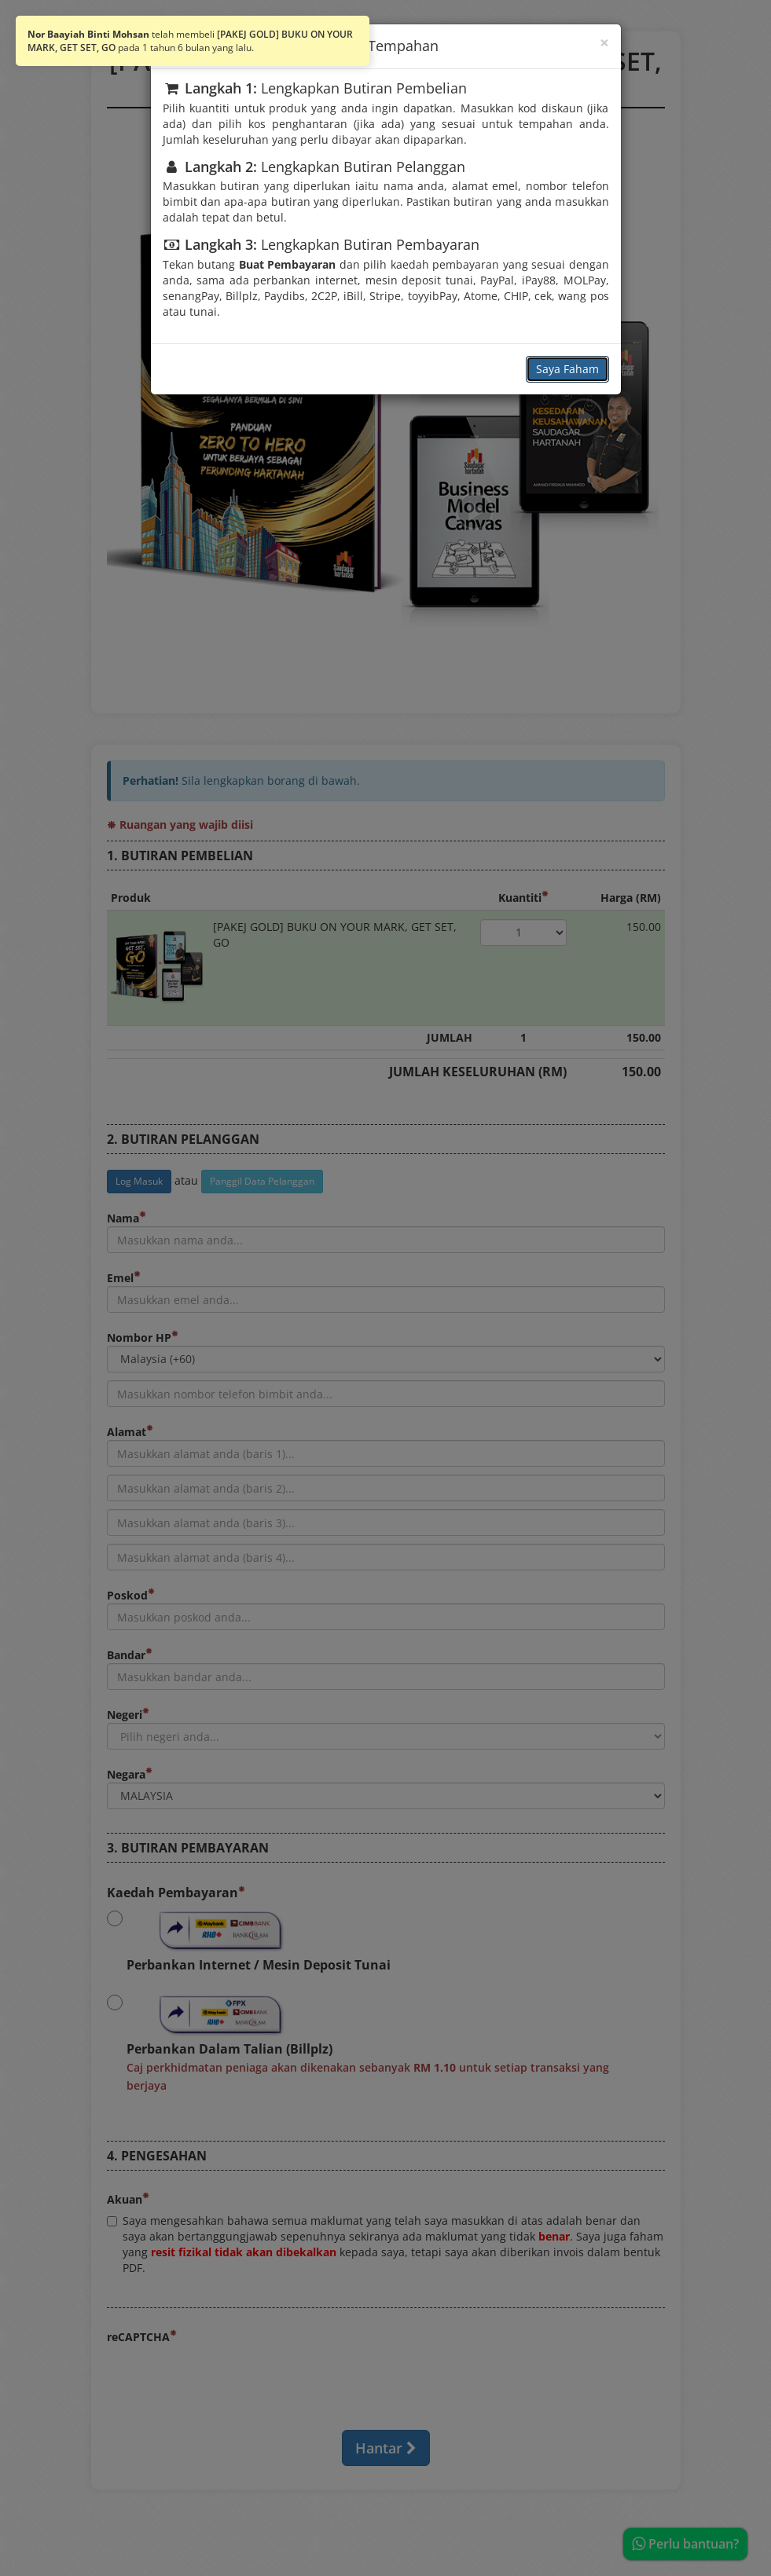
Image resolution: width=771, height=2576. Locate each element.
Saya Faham (567, 368)
